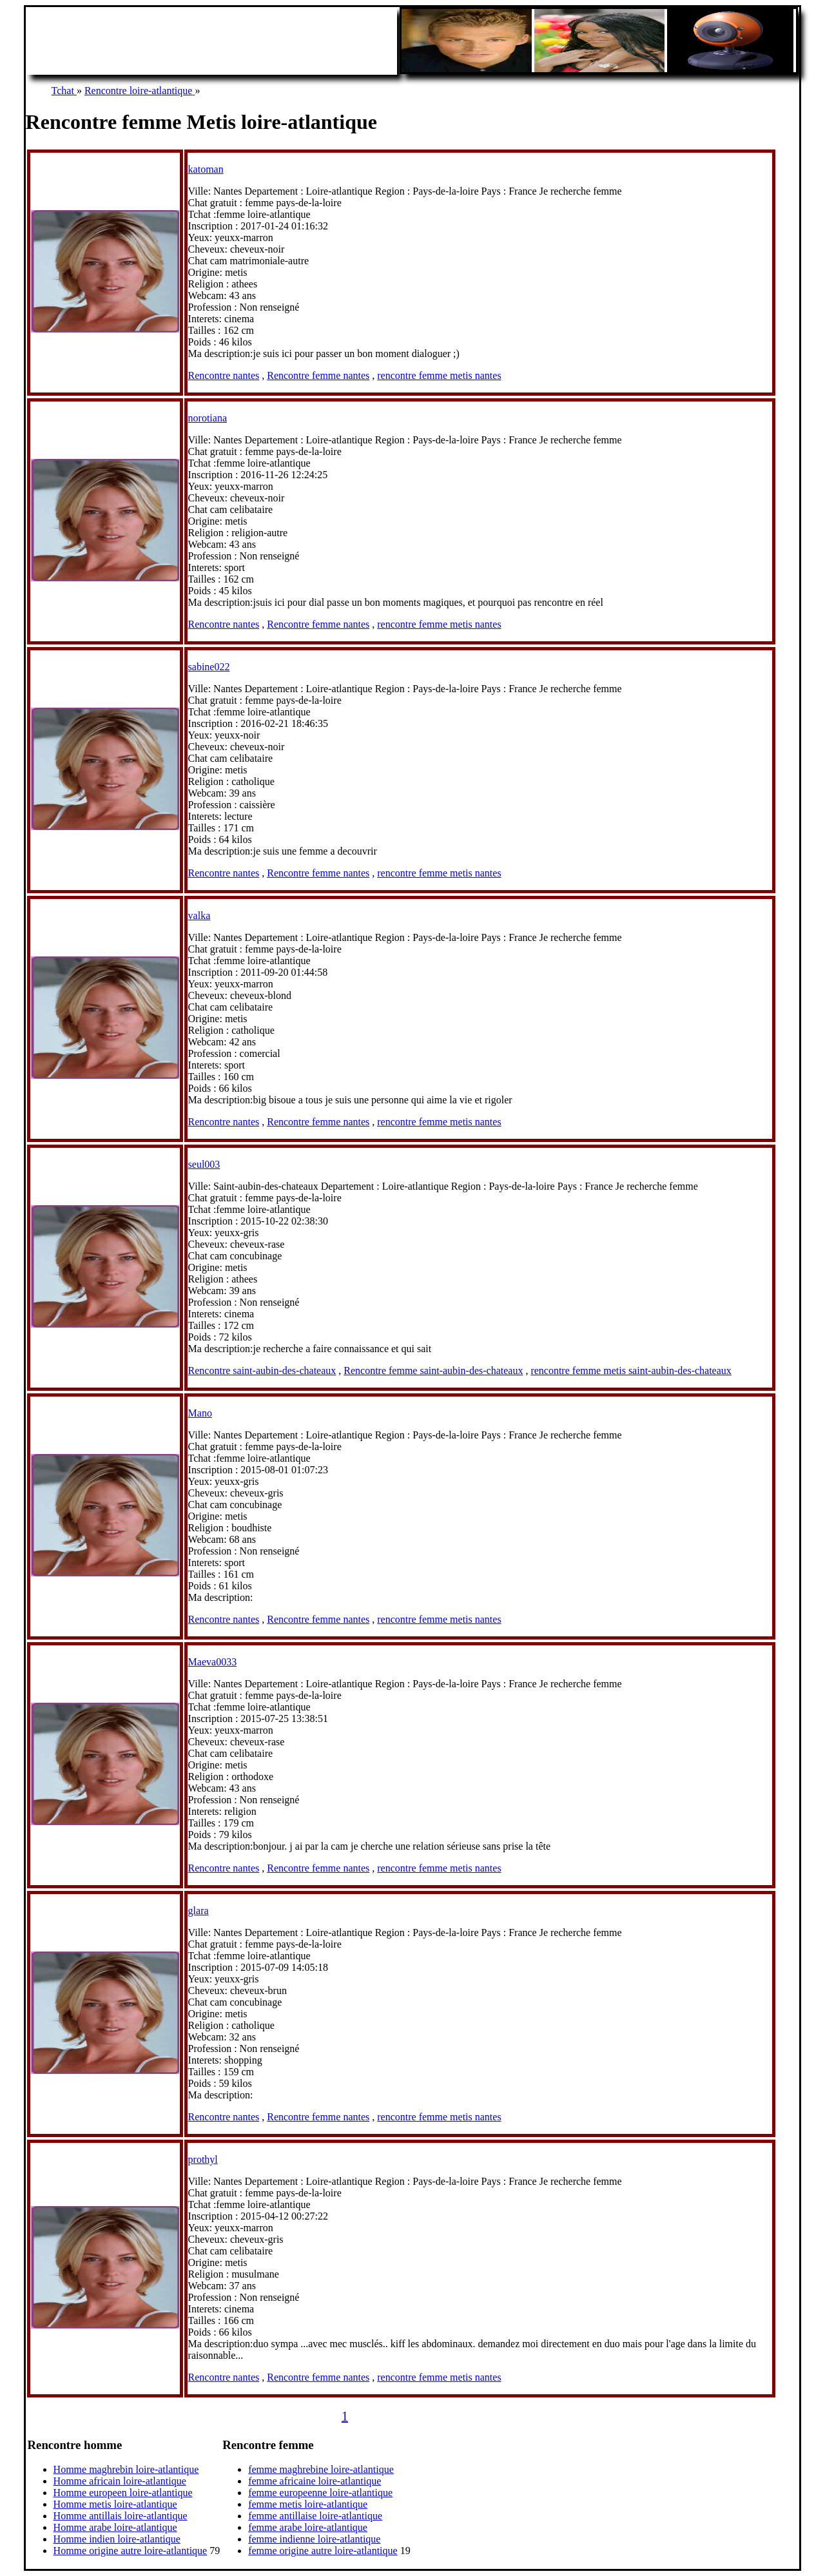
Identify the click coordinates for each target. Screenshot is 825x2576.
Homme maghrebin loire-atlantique (126, 2469)
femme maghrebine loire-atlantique (321, 2469)
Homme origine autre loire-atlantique (130, 2550)
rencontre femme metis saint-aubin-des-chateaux (630, 1370)
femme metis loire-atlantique (307, 2504)
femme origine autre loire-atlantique (322, 2550)
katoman (206, 169)
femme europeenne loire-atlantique (320, 2492)
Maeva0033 (212, 1661)
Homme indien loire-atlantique (116, 2538)
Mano (200, 1413)
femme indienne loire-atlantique (314, 2538)
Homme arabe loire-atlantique (115, 2527)
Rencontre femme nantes (318, 375)
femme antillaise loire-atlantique (315, 2515)
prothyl (203, 2159)
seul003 (204, 1164)
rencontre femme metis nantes (439, 375)
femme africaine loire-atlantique (314, 2480)
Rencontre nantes (224, 375)
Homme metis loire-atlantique (115, 2504)
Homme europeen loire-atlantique (123, 2492)
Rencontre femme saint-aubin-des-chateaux (433, 1370)
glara (198, 1910)
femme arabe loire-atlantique (307, 2527)
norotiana (207, 417)
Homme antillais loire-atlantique (120, 2515)
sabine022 (209, 666)
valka (199, 915)
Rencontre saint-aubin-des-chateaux (262, 1370)
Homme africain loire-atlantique (119, 2480)
